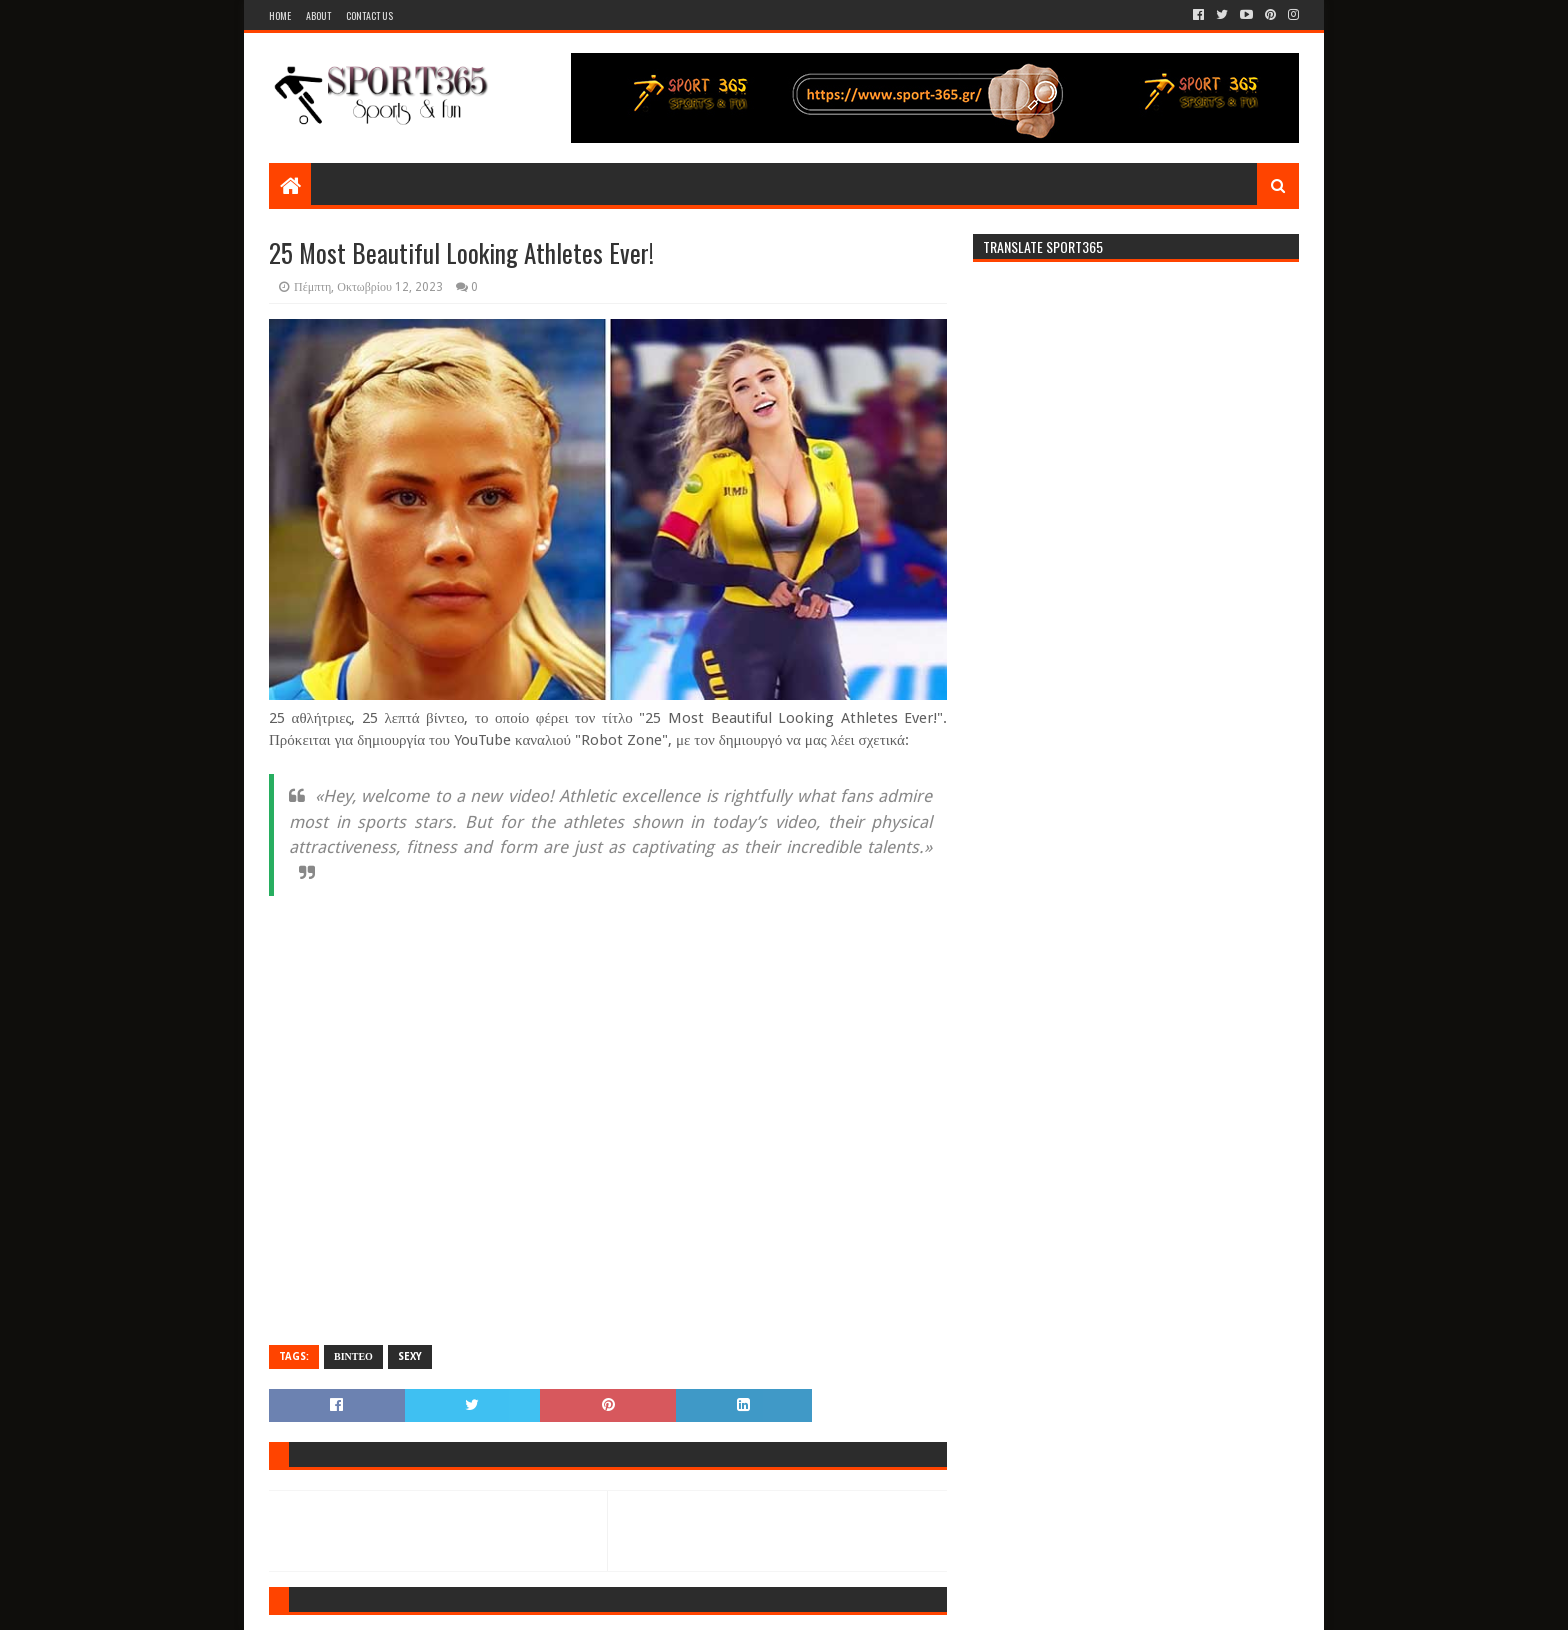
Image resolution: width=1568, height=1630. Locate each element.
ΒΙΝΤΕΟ (353, 1356)
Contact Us (369, 15)
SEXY (410, 1356)
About (318, 15)
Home (280, 15)
